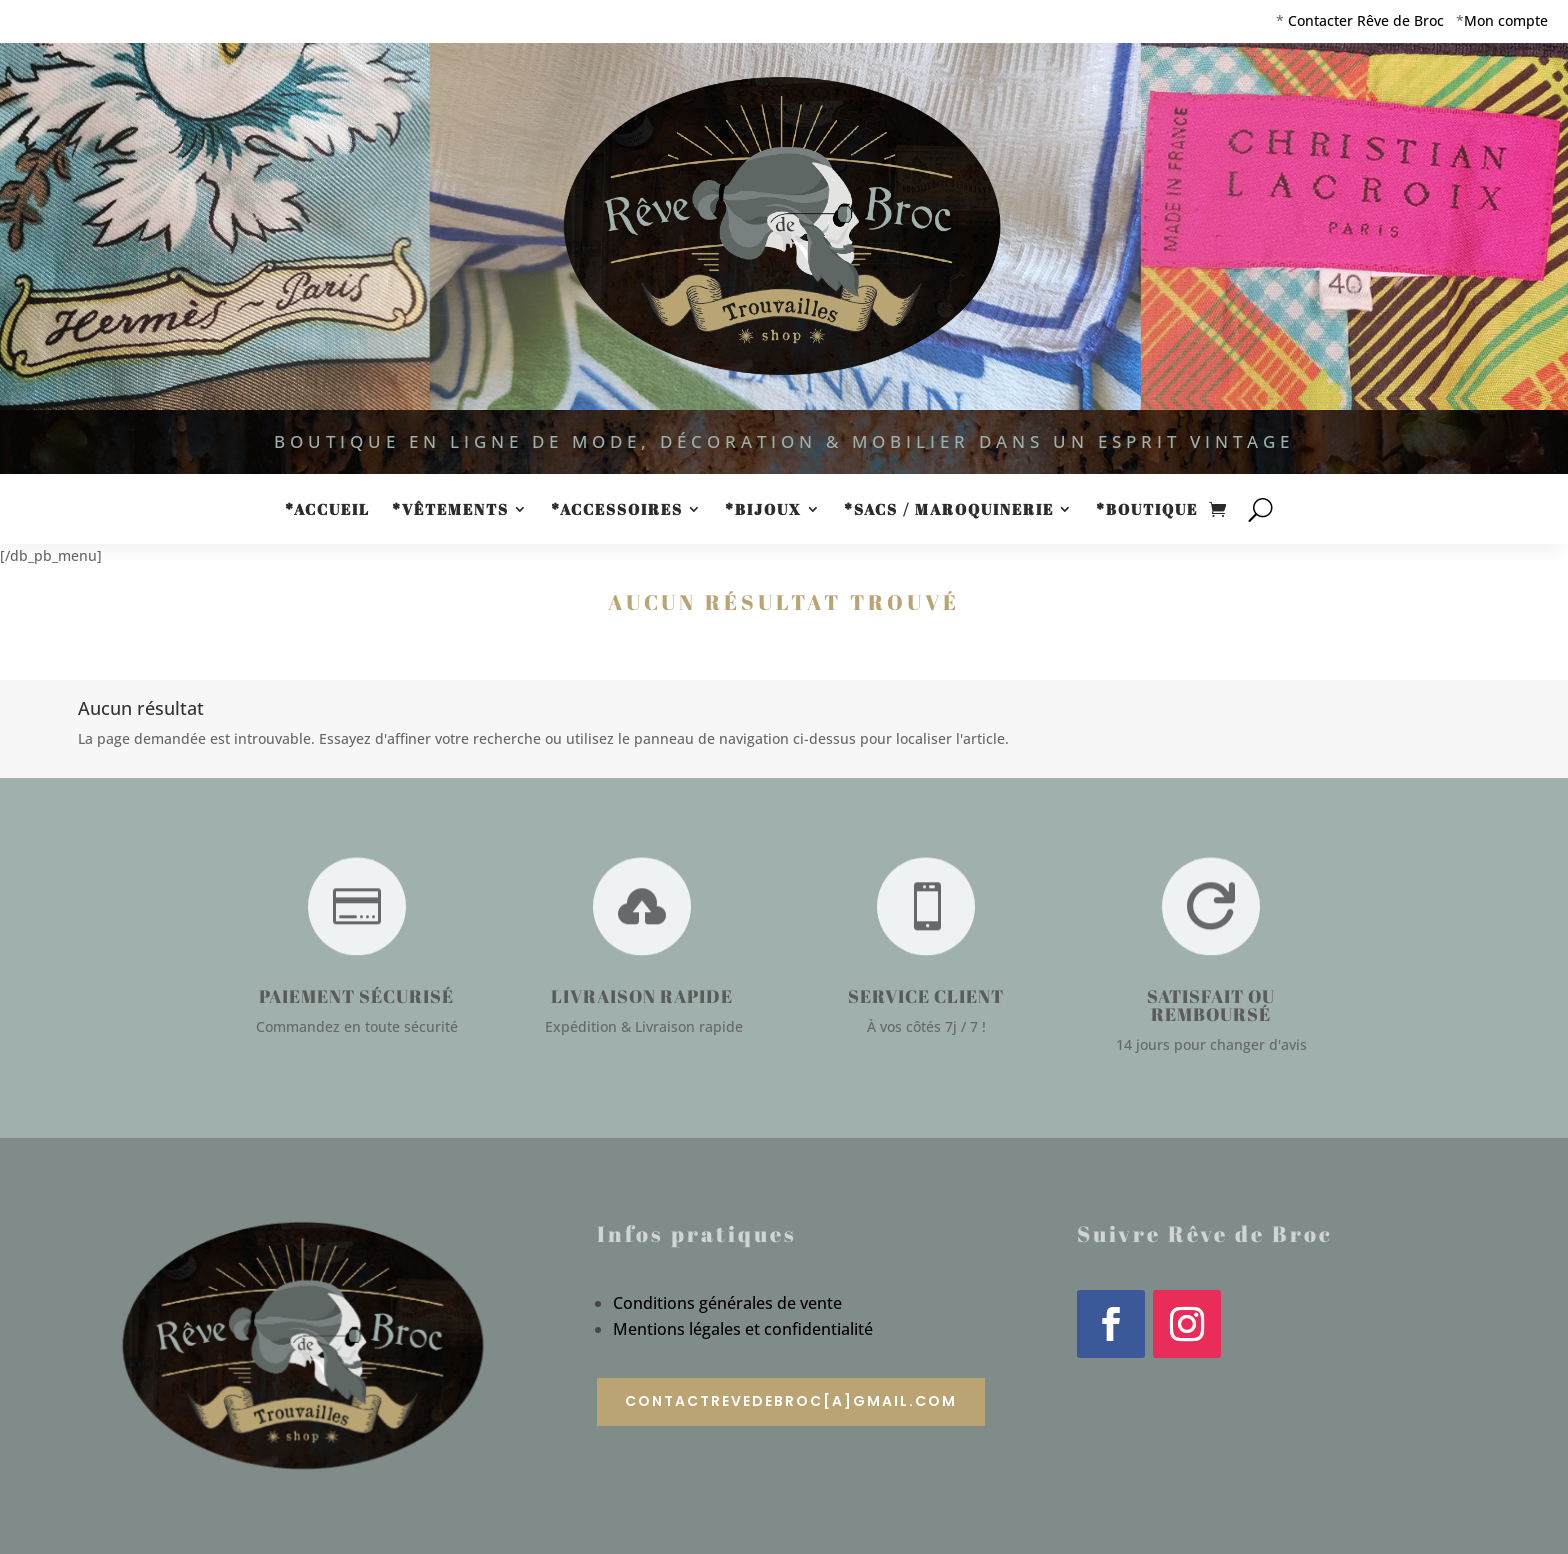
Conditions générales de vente (727, 1303)
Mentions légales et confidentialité (743, 1329)
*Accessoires (617, 510)
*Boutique (1147, 510)
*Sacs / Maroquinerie (949, 510)
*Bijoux (763, 510)
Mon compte (1506, 20)
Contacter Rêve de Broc (1366, 20)
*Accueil (327, 510)
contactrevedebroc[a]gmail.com (791, 1401)
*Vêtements (450, 510)
